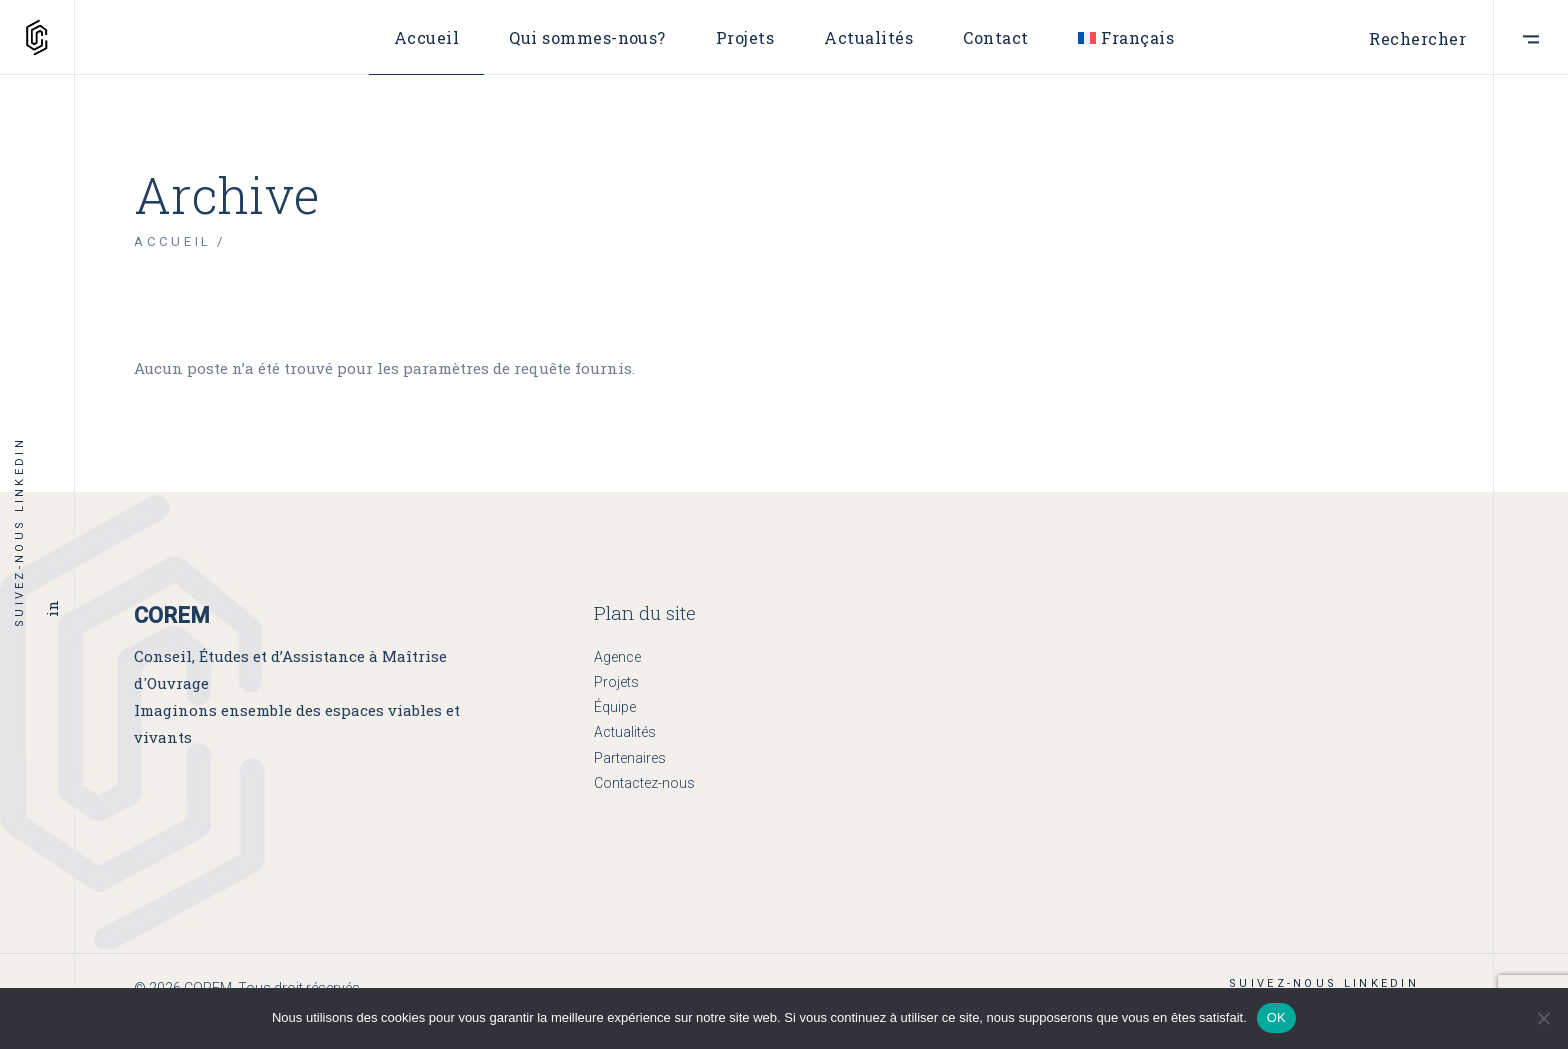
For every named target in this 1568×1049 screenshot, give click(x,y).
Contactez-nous (644, 783)
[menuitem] (1126, 37)
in (52, 608)
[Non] (1543, 1018)
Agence (617, 657)
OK (1276, 1017)
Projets (616, 682)
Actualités (625, 732)
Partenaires (630, 758)
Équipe (615, 707)
